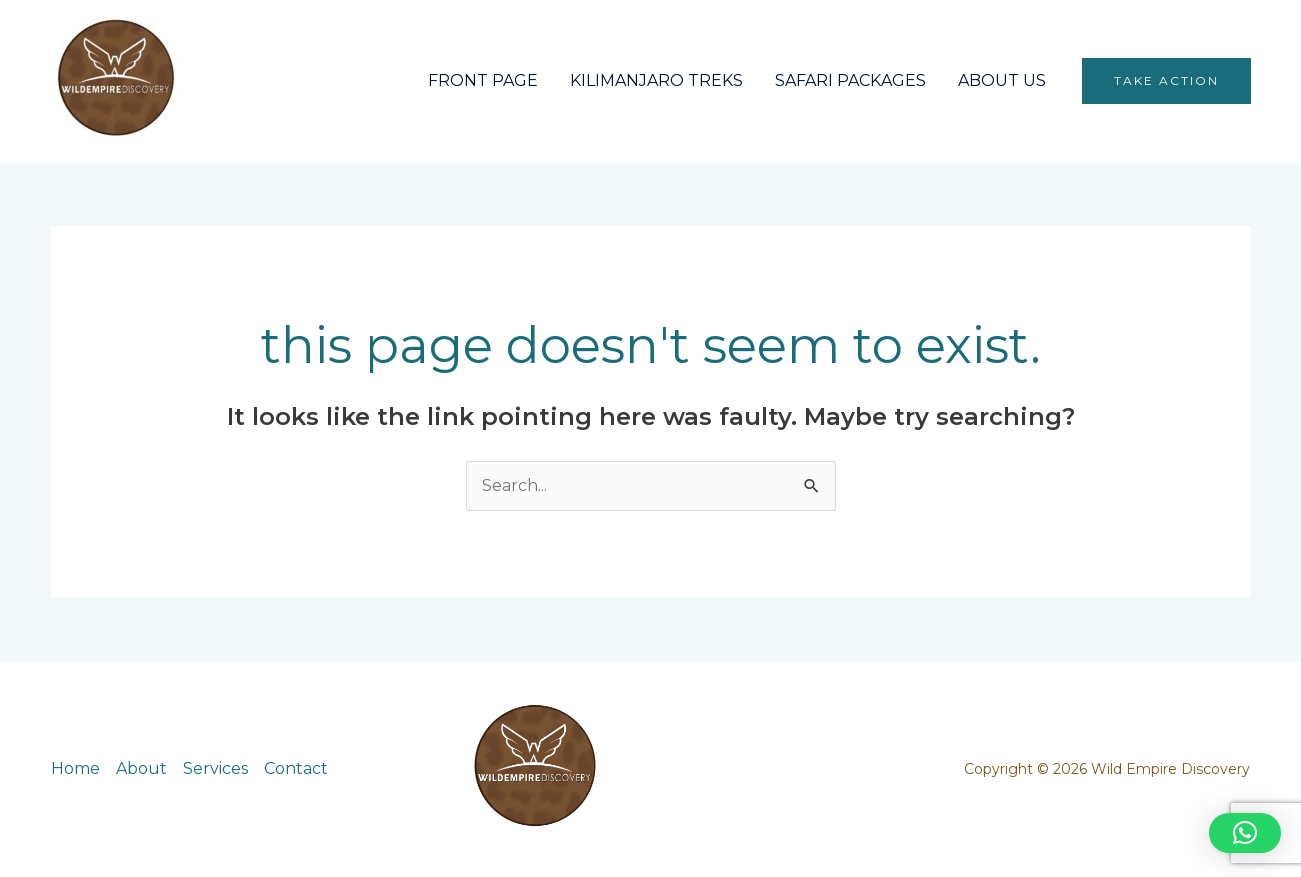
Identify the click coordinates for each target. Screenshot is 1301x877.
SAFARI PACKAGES (850, 80)
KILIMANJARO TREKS (656, 80)
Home (75, 768)
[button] (1166, 81)
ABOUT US (1002, 80)
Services (215, 768)
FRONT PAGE (483, 80)
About (141, 768)
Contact (296, 768)
